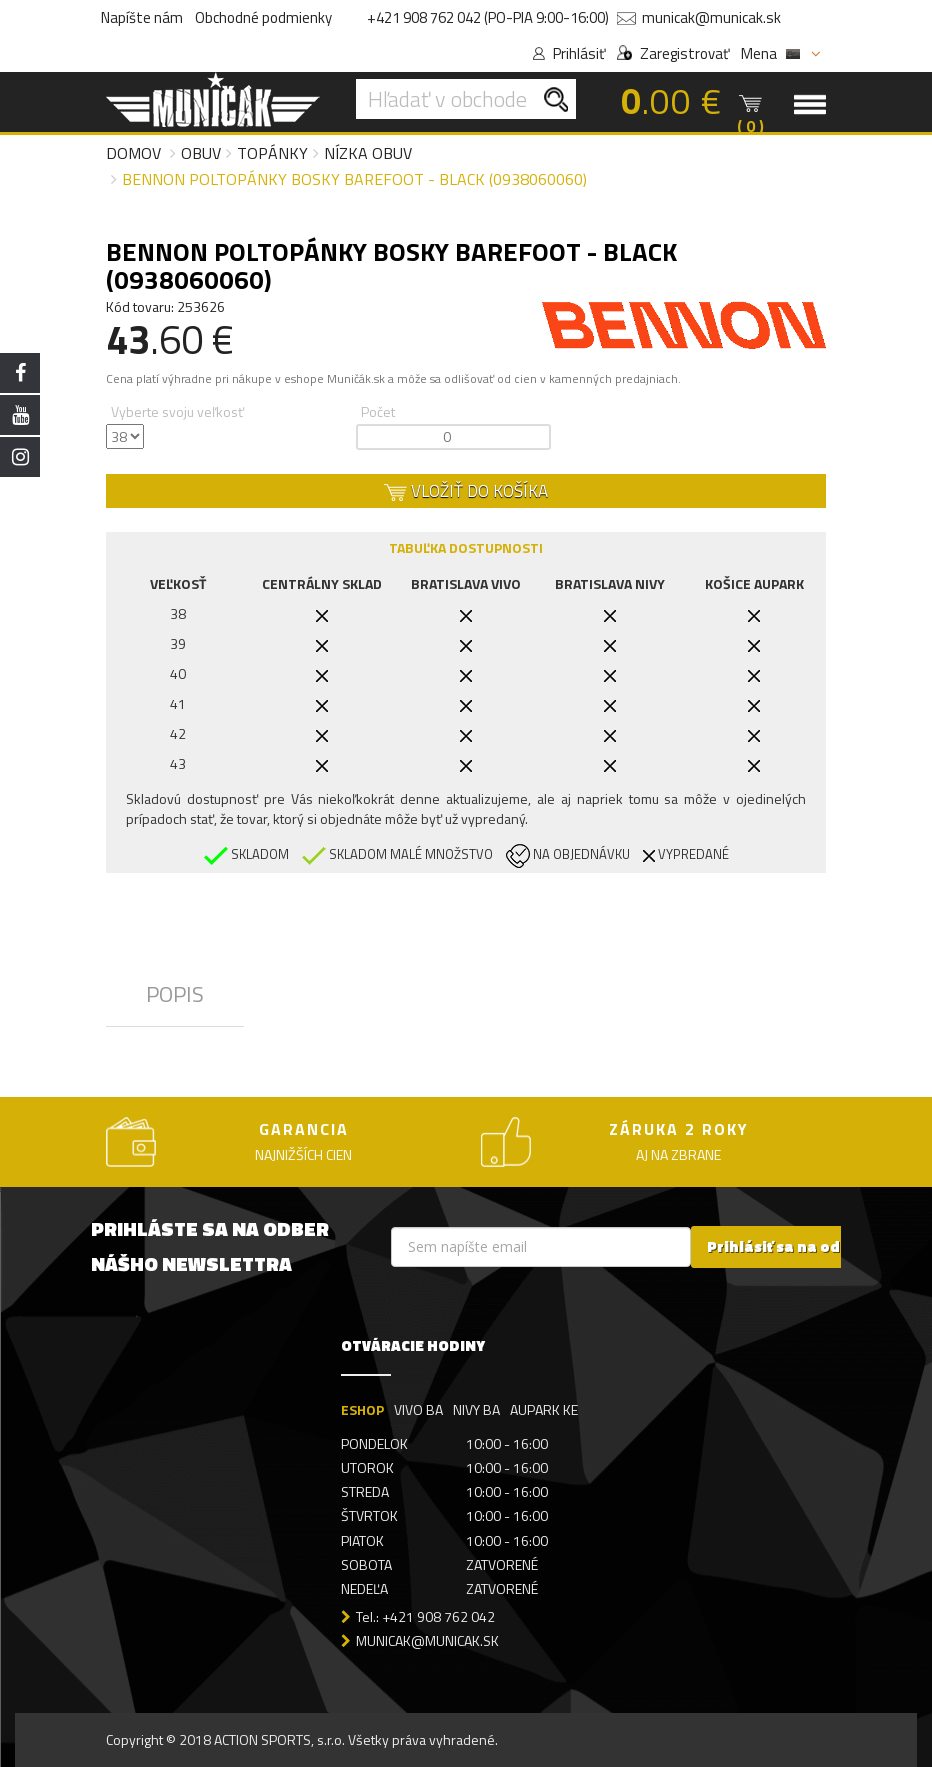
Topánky (272, 153)
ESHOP (362, 1409)
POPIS (175, 994)
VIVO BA (418, 1409)
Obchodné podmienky (263, 17)
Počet (378, 411)
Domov (133, 153)
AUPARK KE (544, 1409)
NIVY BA (476, 1409)
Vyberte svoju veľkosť (177, 411)
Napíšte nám (142, 17)
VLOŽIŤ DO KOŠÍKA (466, 491)
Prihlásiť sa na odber (786, 1246)
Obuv (201, 153)
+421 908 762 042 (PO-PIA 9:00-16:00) (488, 17)
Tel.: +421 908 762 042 (425, 1616)
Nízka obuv (368, 153)
